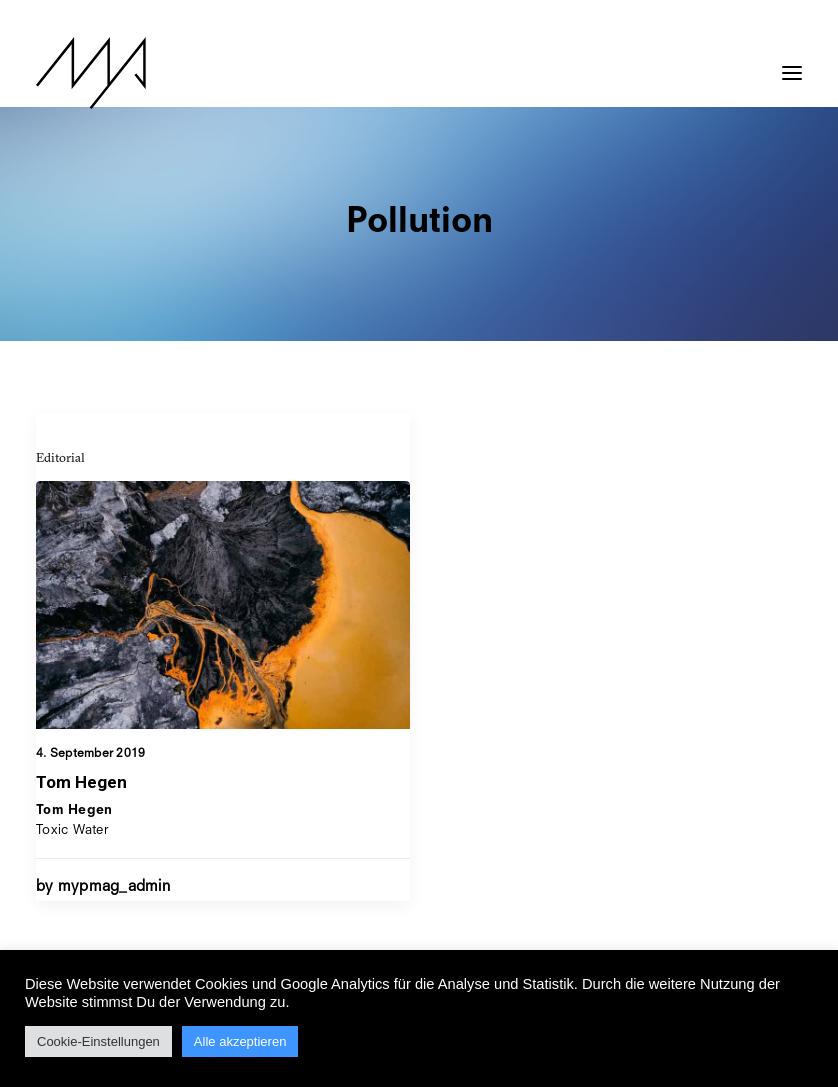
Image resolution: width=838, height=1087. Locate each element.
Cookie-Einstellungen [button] (98, 1041)
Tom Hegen (81, 782)
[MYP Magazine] (91, 73)
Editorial (60, 457)
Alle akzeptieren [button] (240, 1041)
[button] (792, 63)
